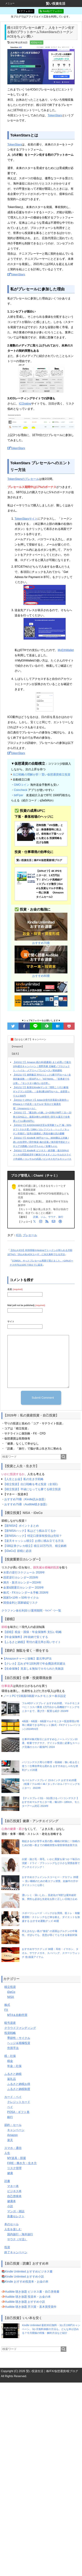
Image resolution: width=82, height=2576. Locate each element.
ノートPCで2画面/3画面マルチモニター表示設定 (34, 1695)
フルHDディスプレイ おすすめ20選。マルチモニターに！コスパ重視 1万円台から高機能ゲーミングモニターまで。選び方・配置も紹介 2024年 (51, 1707)
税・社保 (10, 2055)
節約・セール (13, 2124)
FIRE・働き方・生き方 (22, 2163)
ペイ (10, 2107)
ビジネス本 (14, 2191)
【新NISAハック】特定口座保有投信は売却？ (32, 1535)
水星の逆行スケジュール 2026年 (24, 1572)
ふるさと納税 (13, 2073)
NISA (10, 1996)
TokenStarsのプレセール (23, 478)
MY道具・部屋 (16, 2158)
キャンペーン (15, 2130)
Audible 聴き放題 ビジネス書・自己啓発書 (32, 2291)
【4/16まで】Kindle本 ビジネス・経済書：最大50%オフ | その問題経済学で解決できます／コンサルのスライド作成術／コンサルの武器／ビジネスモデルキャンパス (42, 1154)
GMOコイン (21, 784)
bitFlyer (18, 795)
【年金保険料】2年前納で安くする (25, 1637)
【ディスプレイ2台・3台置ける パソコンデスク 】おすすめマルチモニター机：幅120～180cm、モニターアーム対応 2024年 (50, 1802)
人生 (7, 2153)
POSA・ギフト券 (18, 2112)
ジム (43, 1216)
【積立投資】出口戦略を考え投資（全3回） (31, 1484)
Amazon (12, 2135)
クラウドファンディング (20, 2027)
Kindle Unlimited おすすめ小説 (24, 2276)
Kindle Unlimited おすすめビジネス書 (29, 2271)
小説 (10, 2206)
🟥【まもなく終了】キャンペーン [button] (28, 1039)
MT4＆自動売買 (17, 2014)
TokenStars (55, 115)
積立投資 (10, 1986)
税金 (10, 2060)
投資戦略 (10, 2032)
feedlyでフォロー (51, 11)
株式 (7, 2004)
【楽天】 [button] (15, 1053)
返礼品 (11, 2078)
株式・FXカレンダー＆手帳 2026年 (26, 1592)
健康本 (11, 2201)
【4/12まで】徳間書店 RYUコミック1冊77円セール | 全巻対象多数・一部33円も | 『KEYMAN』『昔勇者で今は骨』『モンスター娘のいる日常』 (42, 1079)
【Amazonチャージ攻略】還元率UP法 (27, 1658)
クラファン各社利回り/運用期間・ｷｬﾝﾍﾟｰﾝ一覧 (31, 1610)
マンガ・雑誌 (15, 2211)
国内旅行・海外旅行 (20, 2234)
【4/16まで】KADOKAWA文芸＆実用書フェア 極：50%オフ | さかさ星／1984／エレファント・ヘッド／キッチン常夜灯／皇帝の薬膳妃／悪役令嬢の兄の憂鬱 (42, 1129)
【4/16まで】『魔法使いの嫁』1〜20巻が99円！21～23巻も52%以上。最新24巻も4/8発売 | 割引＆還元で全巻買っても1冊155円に (42, 1116)
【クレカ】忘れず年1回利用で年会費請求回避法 (34, 1663)
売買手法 (13, 2048)
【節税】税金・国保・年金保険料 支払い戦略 (32, 1631)
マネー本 (13, 2186)
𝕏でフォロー (25, 11)
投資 (7, 2247)
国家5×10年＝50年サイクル (21, 1597)
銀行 (10, 2117)
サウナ (52, 1216)
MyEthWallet (66, 650)
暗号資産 (10, 2022)
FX (6, 2009)
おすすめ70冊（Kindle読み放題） (25, 1499)
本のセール (11, 2224)
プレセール (30, 1235)
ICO (18, 1235)
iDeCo (11, 1991)
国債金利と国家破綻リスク (20, 1602)
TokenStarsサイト (26, 518)
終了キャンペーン (15, 2252)
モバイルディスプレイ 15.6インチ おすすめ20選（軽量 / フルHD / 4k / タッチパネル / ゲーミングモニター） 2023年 (51, 1784)
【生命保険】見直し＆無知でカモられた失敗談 (33, 1668)
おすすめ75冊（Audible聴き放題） (26, 1504)
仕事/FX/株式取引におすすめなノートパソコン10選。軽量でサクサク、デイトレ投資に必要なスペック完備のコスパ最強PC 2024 (51, 1743)
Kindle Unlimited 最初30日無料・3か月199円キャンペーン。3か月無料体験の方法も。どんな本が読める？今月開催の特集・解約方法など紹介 (51, 2329)
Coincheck (20, 789)
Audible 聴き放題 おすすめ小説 (25, 2301)
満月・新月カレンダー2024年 (22, 1582)
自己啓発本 (14, 2196)
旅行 (60, 1216)
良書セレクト (15, 2216)
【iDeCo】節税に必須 (17, 1550)
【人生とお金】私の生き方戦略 (23, 1479)
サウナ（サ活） (17, 2239)
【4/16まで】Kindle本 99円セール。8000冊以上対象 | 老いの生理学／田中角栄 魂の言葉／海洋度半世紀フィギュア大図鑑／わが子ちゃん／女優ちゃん (41, 1142)
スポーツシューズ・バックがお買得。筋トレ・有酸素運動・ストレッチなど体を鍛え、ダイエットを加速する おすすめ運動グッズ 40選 (51, 1917)
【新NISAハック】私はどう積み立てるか (29, 1530)
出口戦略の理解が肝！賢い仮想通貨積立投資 (41, 774)
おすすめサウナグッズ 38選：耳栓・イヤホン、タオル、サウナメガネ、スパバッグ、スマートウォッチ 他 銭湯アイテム (51, 1953)
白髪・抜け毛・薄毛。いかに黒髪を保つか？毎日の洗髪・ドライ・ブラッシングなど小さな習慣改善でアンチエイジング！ (51, 1863)
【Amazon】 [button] (17, 1046)
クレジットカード (18, 2101)
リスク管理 (14, 2168)
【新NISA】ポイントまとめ (21, 1525)
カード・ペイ (13, 2096)
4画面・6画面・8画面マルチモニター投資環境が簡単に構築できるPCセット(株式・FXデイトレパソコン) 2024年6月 (51, 1725)
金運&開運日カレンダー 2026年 (23, 1587)
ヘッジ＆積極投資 (18, 2043)
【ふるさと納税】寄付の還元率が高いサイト (32, 1642)
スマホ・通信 (13, 2148)
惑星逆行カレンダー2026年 (20, 1577)
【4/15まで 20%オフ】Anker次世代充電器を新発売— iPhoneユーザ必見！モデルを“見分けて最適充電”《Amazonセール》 (41, 1104)
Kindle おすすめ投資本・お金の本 (26, 2281)
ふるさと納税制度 (18, 2089)
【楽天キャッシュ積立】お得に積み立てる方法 (33, 1540)
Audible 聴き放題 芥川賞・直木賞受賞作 (30, 2306)
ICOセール (36, 42)
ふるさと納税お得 (18, 2084)
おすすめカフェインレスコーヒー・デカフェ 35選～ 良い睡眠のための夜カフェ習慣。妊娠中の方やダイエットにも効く (50, 1881)
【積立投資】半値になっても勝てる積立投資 (32, 1489)
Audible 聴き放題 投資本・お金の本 (28, 2296)
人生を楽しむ (13, 2229)
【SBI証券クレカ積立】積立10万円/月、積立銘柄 (35, 1545)
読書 (35, 1216)
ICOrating (25, 403)
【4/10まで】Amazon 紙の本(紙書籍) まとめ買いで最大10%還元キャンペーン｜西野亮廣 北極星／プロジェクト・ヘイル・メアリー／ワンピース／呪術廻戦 (42, 1066)
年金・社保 (14, 2066)
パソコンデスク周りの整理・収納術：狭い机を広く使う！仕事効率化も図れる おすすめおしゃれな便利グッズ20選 (51, 1766)
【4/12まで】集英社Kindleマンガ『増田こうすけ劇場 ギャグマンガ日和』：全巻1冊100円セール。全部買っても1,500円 (41, 1091)
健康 (10, 2173)
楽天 (10, 2140)
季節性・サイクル (18, 2037)
